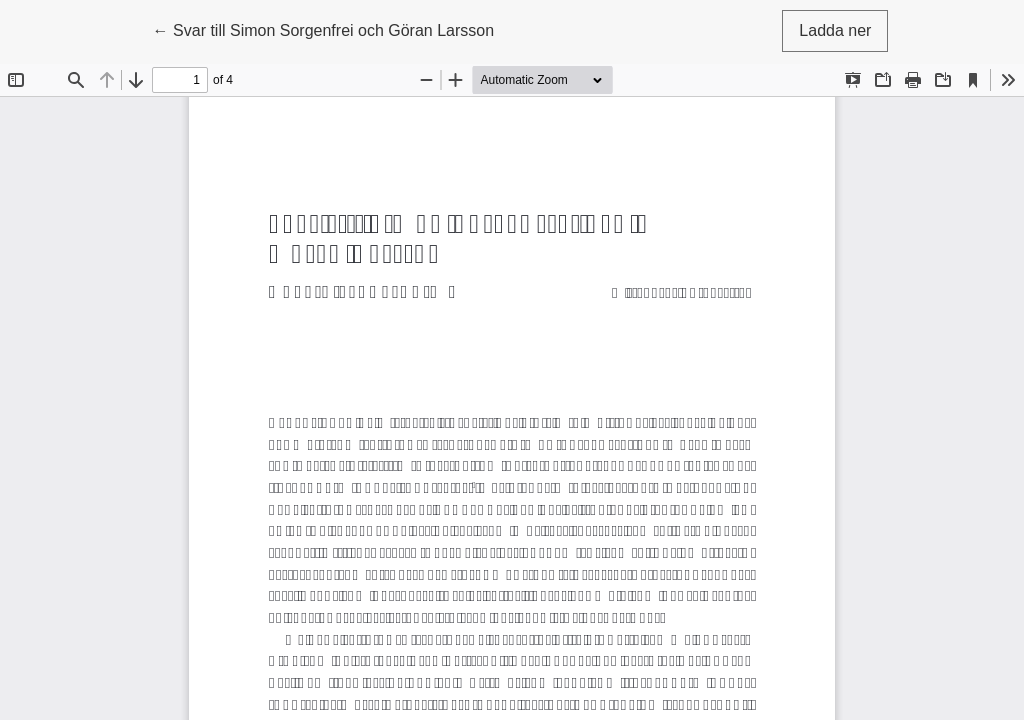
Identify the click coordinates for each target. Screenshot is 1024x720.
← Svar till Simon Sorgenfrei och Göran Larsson (324, 28)
